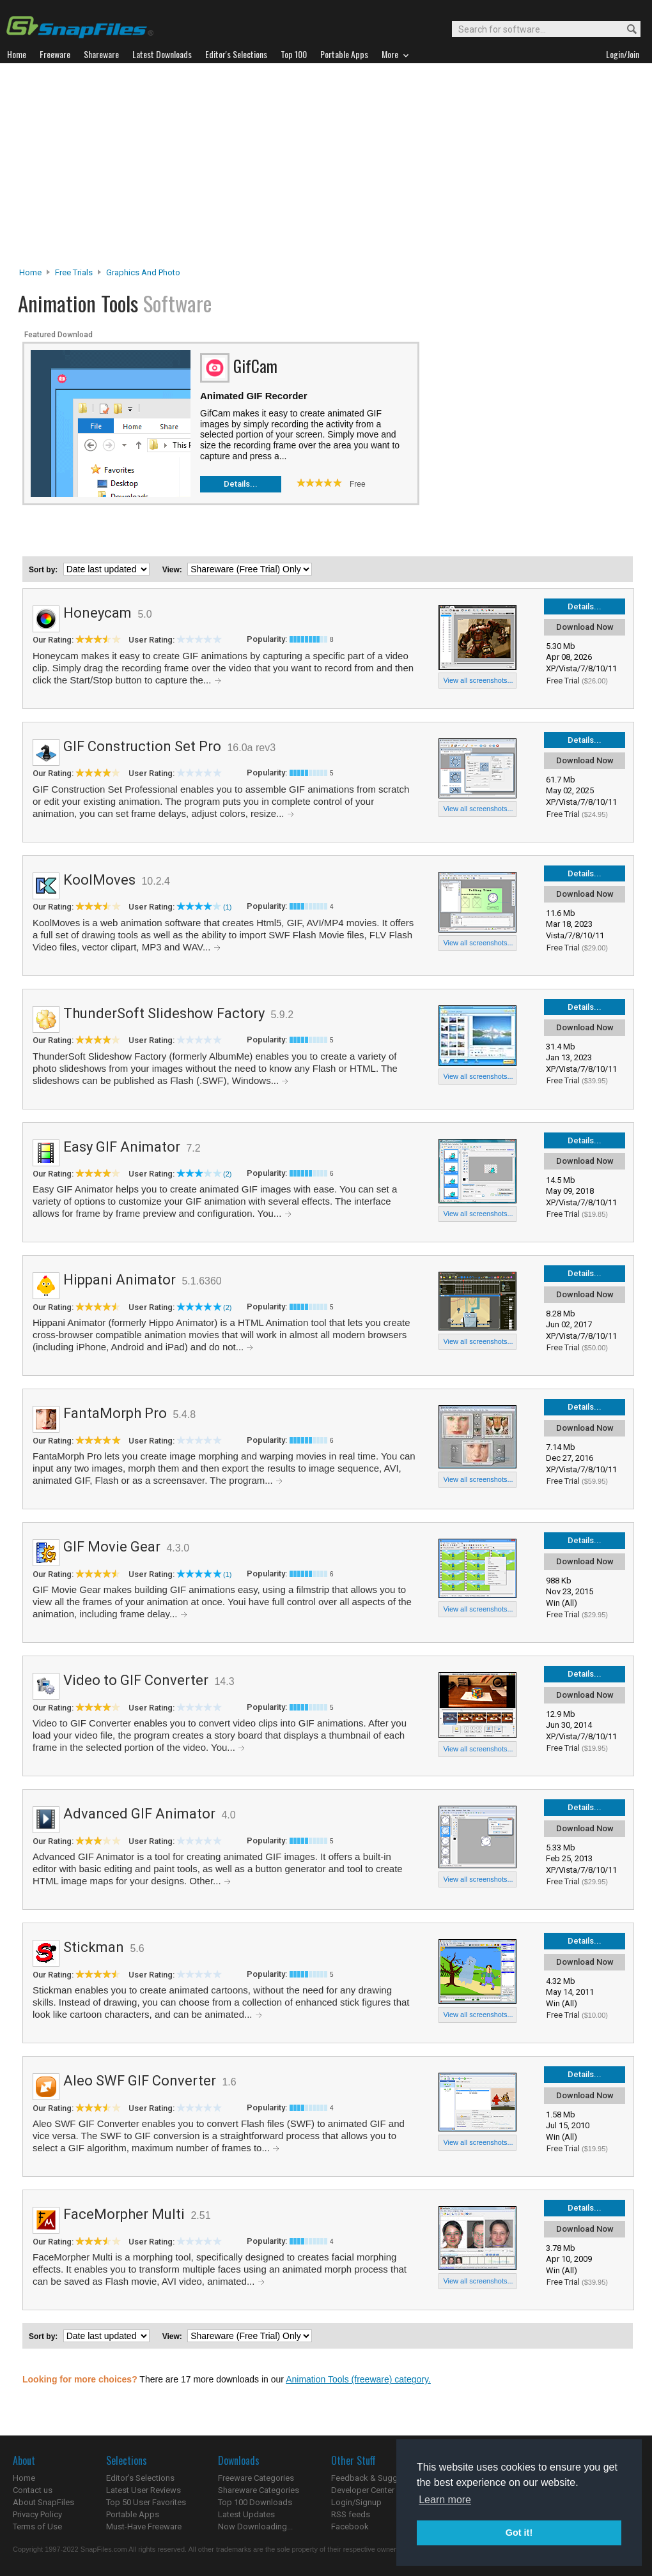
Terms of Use (37, 2526)
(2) (227, 1174)
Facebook (350, 2526)
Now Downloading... (255, 2526)
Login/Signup (356, 2502)
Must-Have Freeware (144, 2526)
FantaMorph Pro (115, 1413)
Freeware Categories (256, 2478)
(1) (227, 907)
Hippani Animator (119, 1280)
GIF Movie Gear (111, 1547)
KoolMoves (99, 880)
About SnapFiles (43, 2502)
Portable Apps (132, 2514)
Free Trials (74, 272)
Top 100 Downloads (255, 2502)
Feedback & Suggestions (378, 2478)
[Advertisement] (326, 168)
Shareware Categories (258, 2490)
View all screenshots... (478, 680)
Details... (241, 484)
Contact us (32, 2490)
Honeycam (97, 613)
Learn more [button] (445, 2499)
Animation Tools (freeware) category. (358, 2379)
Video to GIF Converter (135, 1680)
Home (30, 272)
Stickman (93, 1947)
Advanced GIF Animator (139, 1814)
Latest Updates (246, 2514)
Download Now (585, 627)
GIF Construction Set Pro (142, 746)
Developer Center (362, 2490)
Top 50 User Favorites (146, 2502)
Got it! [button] (519, 2532)
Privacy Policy (37, 2514)
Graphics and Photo (143, 272)
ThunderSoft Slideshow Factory (164, 1013)
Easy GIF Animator (121, 1147)
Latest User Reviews (143, 2490)
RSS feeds (350, 2514)
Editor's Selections (140, 2478)
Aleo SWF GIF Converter (139, 2081)
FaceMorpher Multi (124, 2214)
